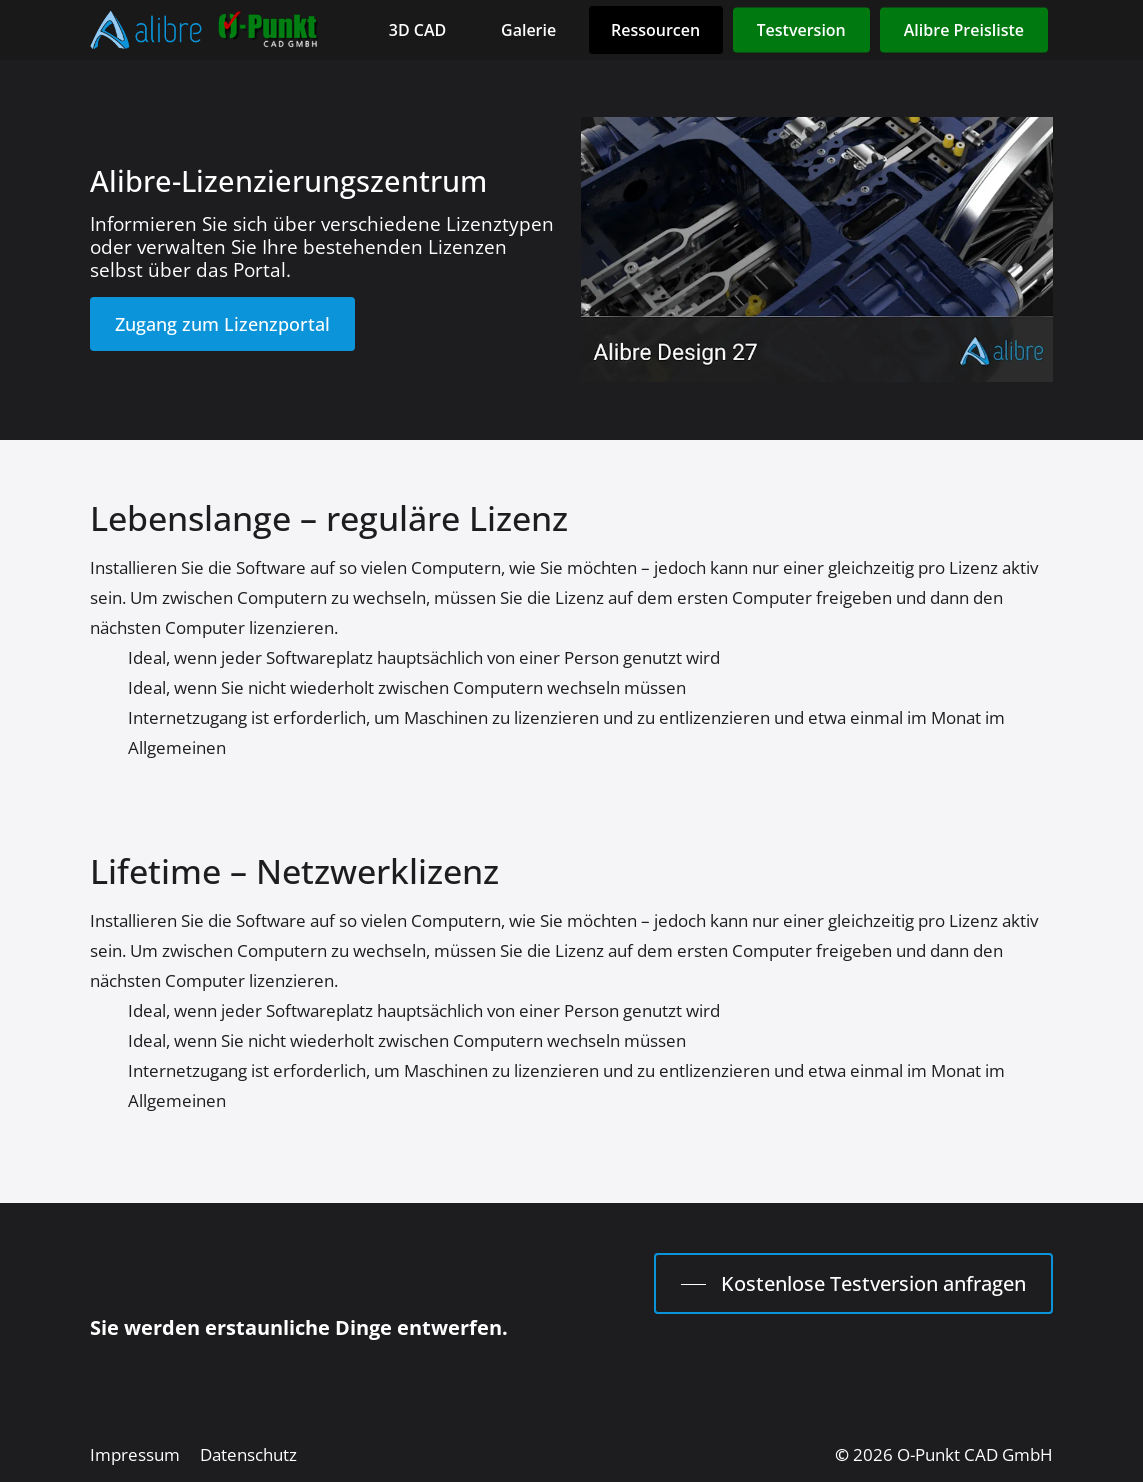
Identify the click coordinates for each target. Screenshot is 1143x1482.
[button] (222, 325)
